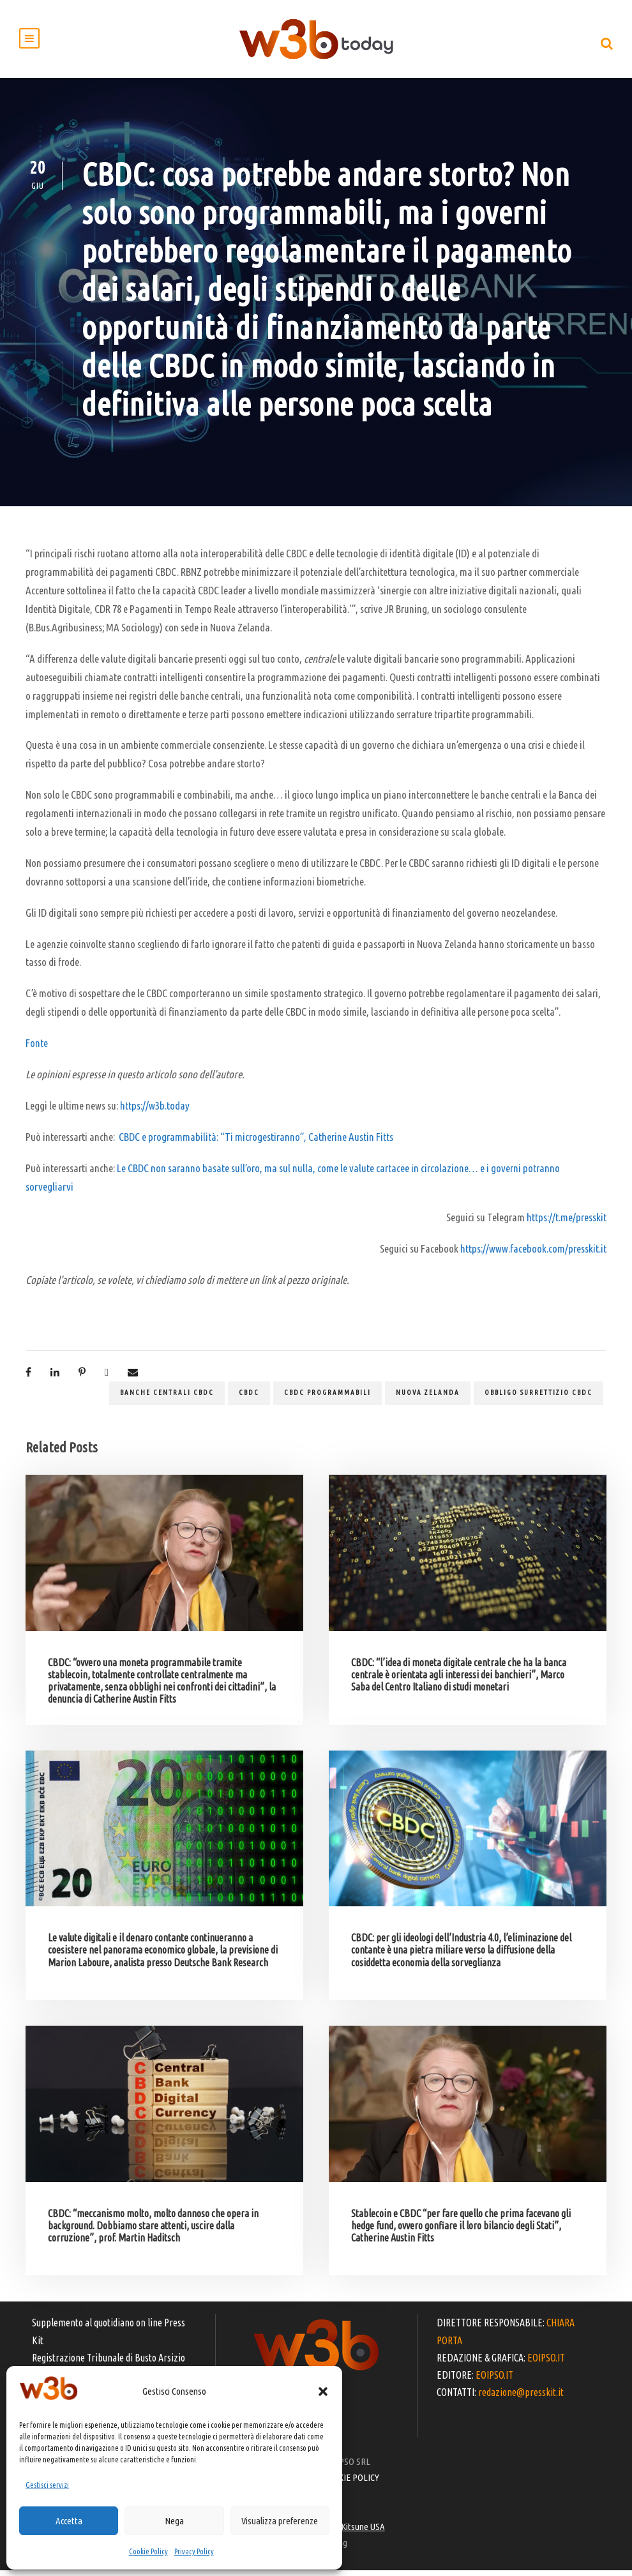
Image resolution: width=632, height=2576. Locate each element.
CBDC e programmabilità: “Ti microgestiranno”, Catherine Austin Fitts (256, 1142)
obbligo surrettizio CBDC (538, 1398)
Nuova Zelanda (428, 1398)
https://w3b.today (155, 1111)
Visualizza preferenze (279, 2520)
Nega (174, 2520)
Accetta (69, 2520)
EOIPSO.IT (546, 2363)
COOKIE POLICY (350, 2483)
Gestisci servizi (47, 2485)
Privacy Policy (194, 2551)
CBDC (249, 1398)
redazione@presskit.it (521, 2398)
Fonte (37, 1049)
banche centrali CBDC (167, 1398)
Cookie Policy (148, 2551)
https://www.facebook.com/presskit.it (533, 1254)
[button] (323, 2391)
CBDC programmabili (327, 1398)
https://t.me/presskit (566, 1223)
